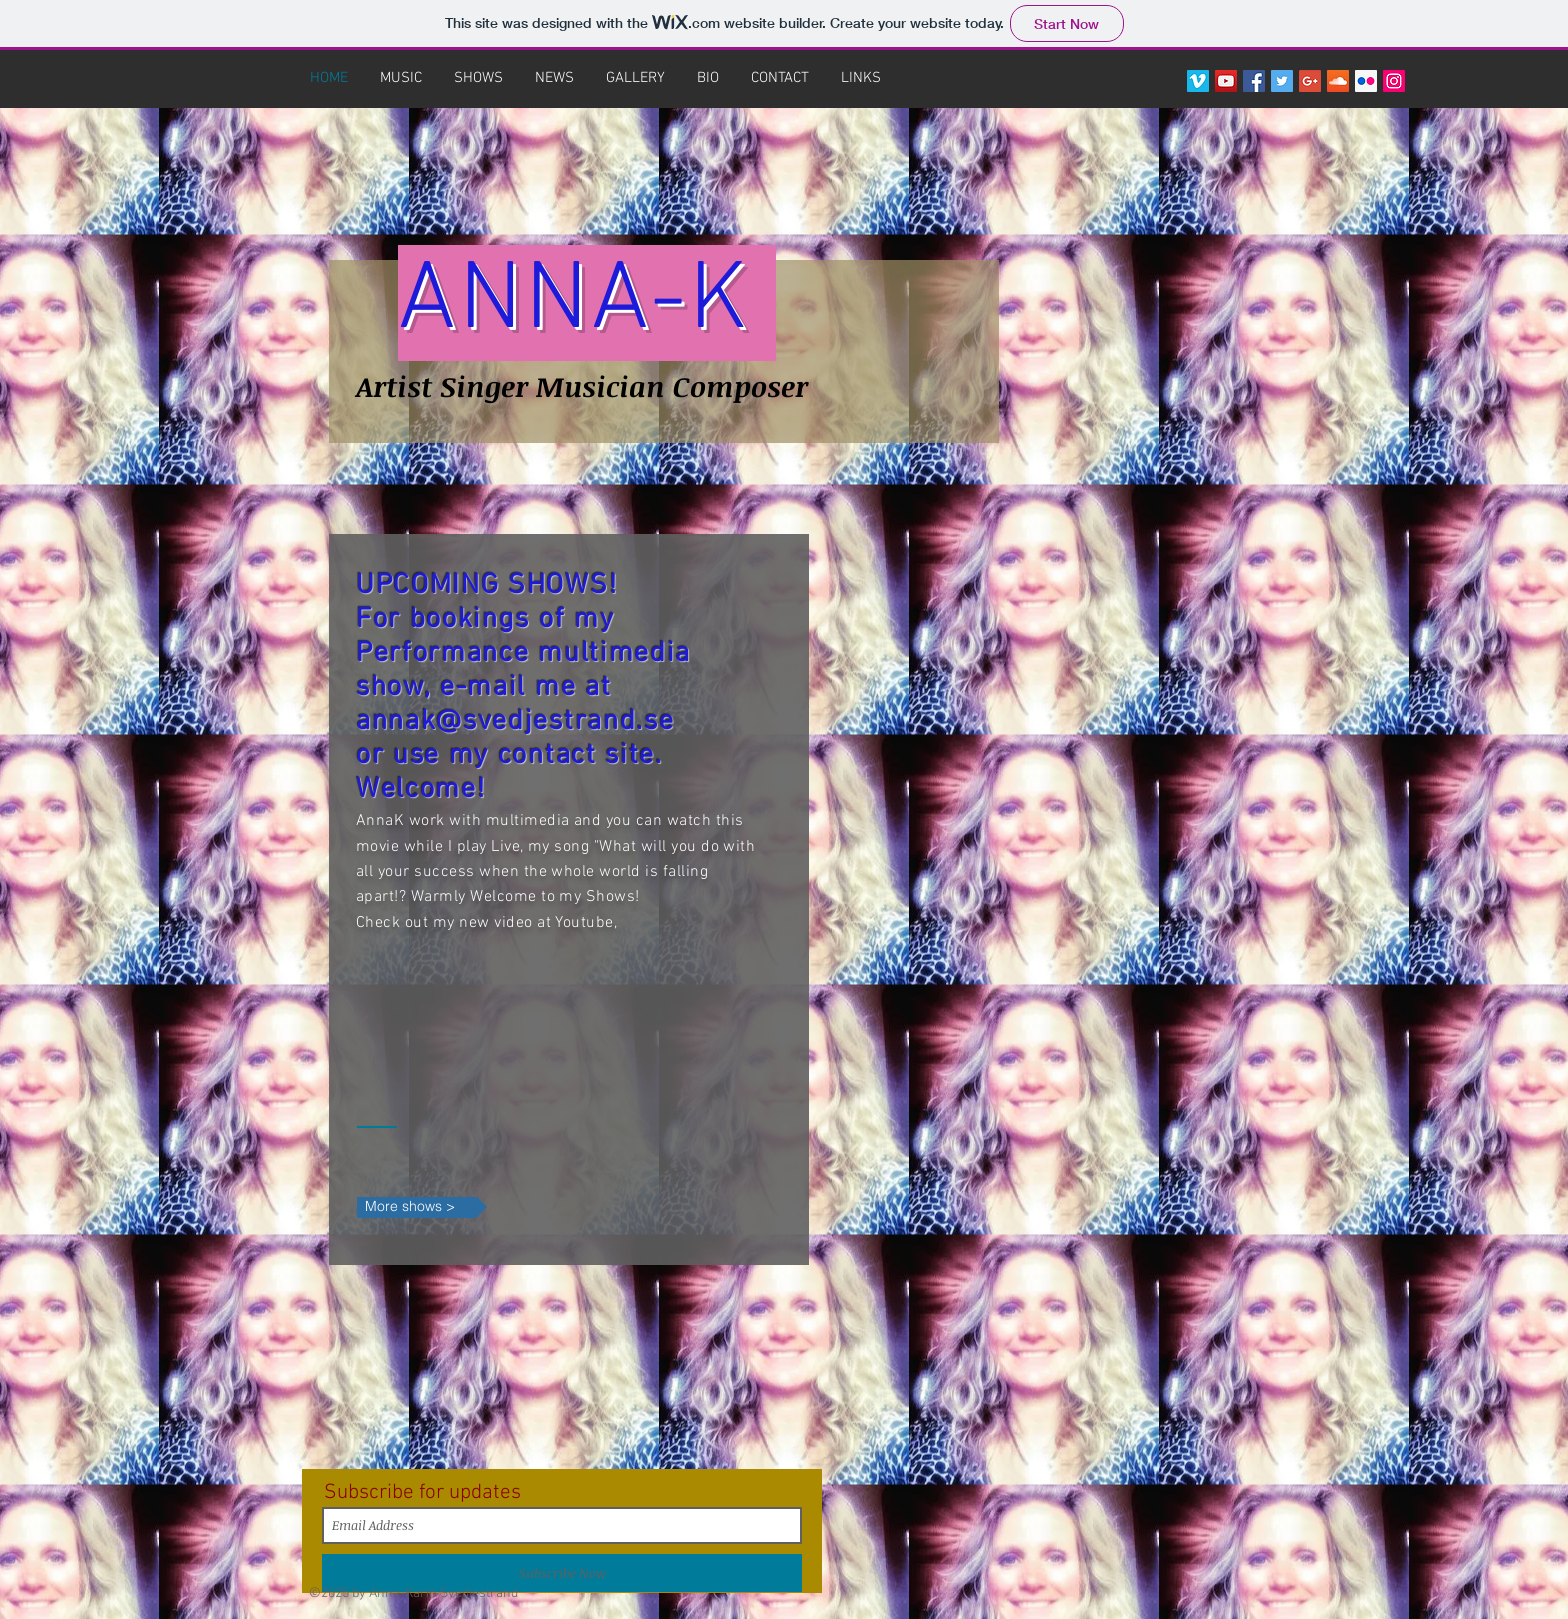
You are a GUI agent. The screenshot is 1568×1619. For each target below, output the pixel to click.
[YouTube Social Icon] (1226, 81)
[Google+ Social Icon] (1310, 81)
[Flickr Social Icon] (1366, 81)
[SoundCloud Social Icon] (1338, 81)
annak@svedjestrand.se (515, 722)
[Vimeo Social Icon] (1198, 81)
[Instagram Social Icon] (1394, 81)
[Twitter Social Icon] (1282, 81)
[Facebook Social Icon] (1254, 81)
